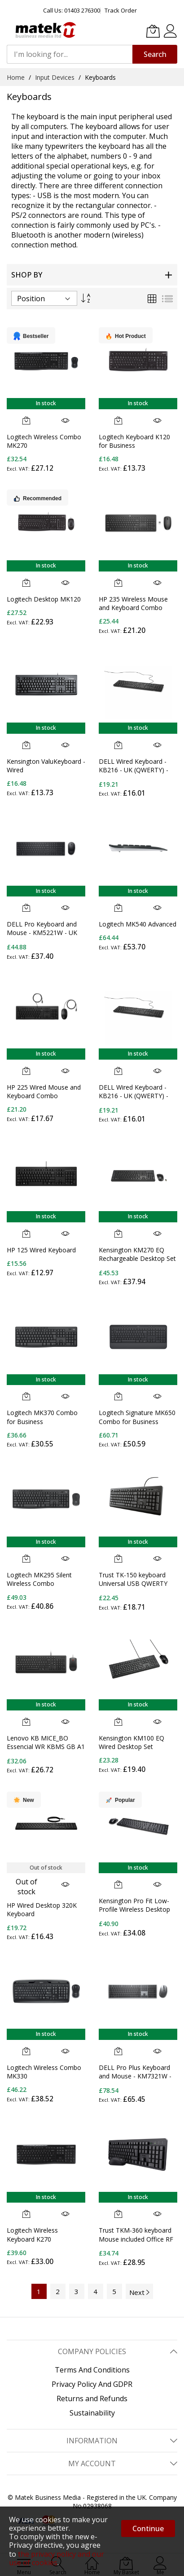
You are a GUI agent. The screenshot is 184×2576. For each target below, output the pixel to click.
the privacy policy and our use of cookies (56, 2558)
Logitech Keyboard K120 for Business (134, 441)
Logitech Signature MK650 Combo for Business (137, 1416)
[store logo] (45, 30)
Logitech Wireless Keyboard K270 (32, 2234)
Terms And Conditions (92, 2370)
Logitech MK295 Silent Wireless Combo (39, 1579)
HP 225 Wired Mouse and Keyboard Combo (44, 1091)
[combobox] (69, 54)
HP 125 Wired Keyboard (41, 1250)
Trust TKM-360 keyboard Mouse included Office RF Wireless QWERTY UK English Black (136, 2243)
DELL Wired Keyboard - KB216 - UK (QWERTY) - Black (133, 770)
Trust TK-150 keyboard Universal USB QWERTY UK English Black (133, 1584)
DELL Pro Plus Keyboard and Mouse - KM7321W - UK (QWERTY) (135, 2076)
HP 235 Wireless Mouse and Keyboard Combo (133, 603)
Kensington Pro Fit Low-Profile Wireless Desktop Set (134, 1909)
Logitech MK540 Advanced (137, 924)
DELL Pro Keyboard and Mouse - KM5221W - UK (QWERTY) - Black (42, 933)
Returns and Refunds (92, 2398)
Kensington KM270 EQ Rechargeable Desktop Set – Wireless (137, 1259)
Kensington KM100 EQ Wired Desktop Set (131, 1742)
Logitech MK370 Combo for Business (42, 1416)
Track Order (121, 10)
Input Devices (55, 77)
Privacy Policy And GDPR (92, 2384)
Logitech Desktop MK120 (44, 599)
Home (16, 77)
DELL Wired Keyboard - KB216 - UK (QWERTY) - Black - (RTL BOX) (133, 1096)
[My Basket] (153, 31)
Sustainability (92, 2413)
